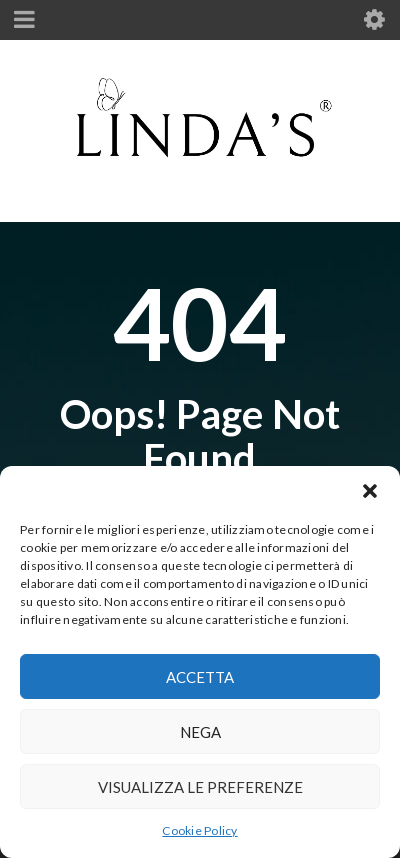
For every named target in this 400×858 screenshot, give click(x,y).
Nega (200, 732)
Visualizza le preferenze (200, 787)
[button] (370, 491)
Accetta (200, 677)
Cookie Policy (199, 830)
